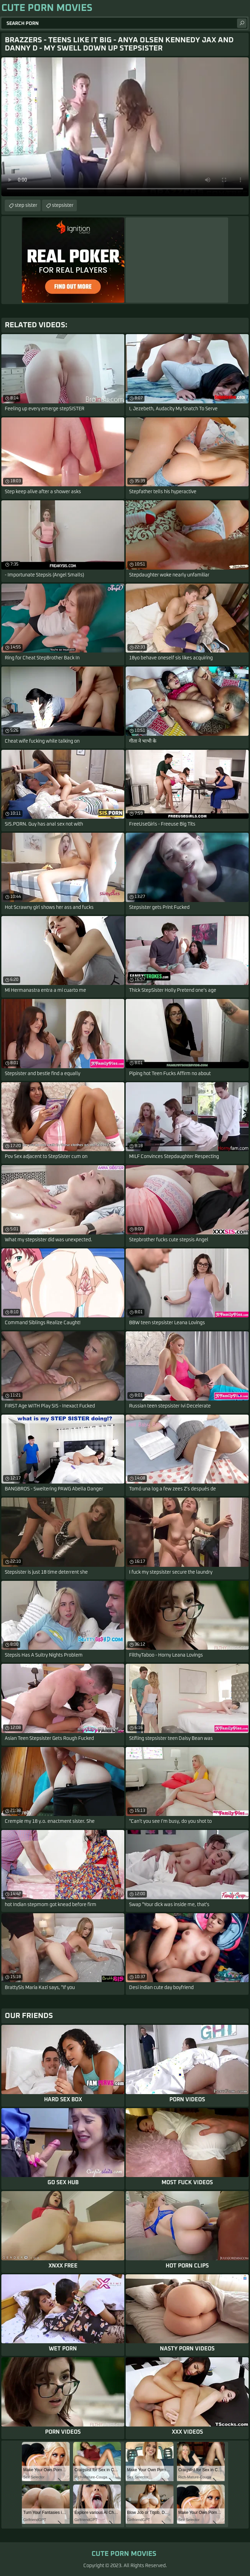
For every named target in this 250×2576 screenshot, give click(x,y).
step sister (26, 205)
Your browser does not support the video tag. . (125, 126)
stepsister (62, 205)
